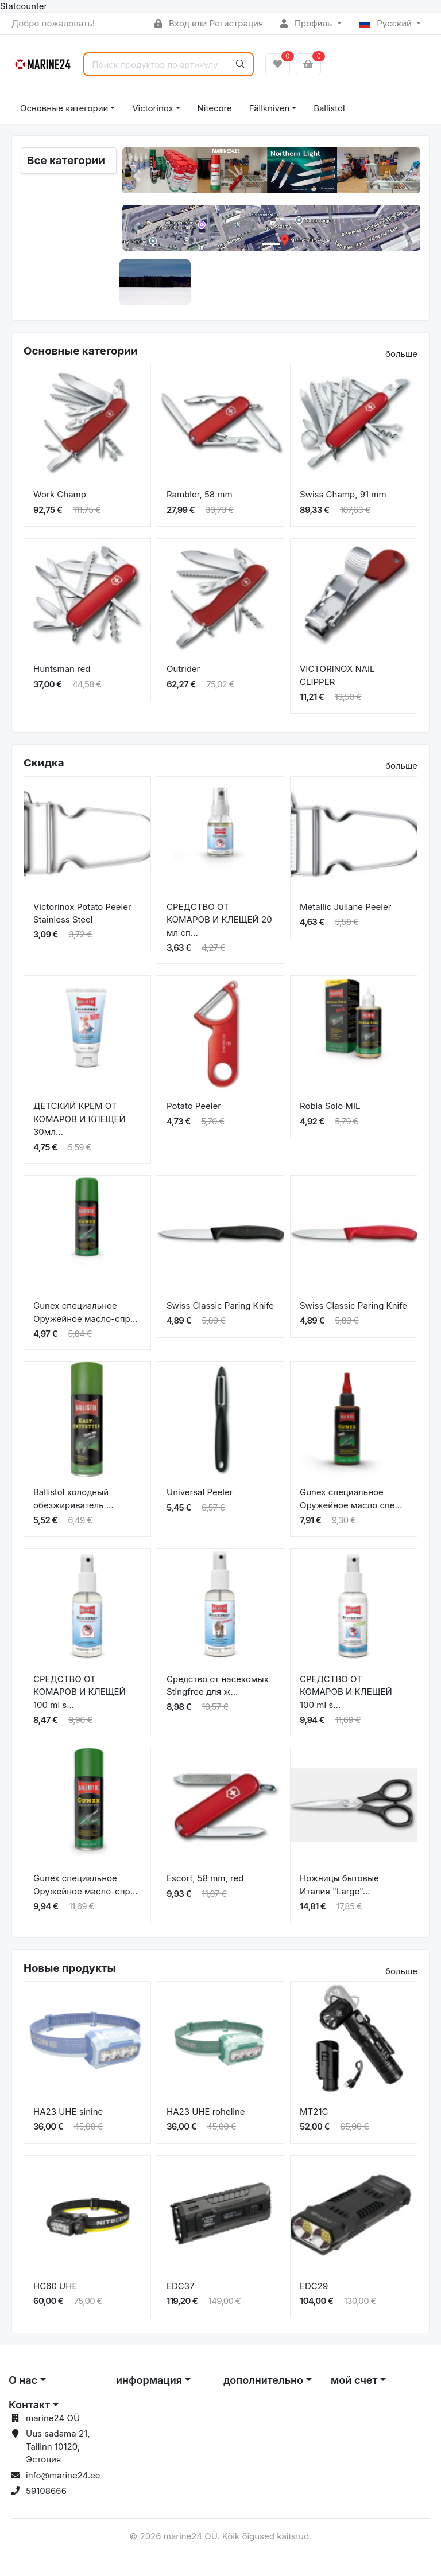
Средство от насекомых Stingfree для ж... (218, 1686)
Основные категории (64, 108)
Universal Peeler (200, 1492)
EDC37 (181, 2286)
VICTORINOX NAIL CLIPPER (337, 675)
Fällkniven (269, 108)
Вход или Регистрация (208, 23)
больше (401, 353)
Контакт (29, 2405)
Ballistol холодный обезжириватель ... (73, 1499)
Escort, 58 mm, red (205, 1878)
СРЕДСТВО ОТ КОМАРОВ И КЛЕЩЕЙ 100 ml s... (79, 1692)
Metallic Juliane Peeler (345, 906)
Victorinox (152, 108)
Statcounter (23, 6)
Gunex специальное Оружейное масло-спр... (85, 1312)
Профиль (307, 23)
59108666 (46, 2490)
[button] (137, 176)
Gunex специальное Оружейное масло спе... (351, 1499)
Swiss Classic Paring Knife (220, 1305)
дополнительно (263, 2380)
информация (149, 2380)
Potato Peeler (194, 1105)
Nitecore (215, 108)
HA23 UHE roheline (206, 2111)
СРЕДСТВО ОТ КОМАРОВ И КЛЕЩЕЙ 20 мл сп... (219, 919)
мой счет (354, 2380)
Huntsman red (62, 668)
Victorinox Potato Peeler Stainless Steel (82, 913)
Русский (387, 23)
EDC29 (314, 2286)
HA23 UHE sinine (68, 2111)
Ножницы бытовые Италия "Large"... (339, 1885)
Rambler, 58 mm (200, 494)
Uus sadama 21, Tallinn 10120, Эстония (58, 2446)
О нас (23, 2380)
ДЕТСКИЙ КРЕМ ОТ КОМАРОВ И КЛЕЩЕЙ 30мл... (79, 1118)
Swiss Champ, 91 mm (343, 494)
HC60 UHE (55, 2286)
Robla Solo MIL (330, 1105)
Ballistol (329, 108)
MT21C (314, 2111)
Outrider (183, 668)
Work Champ (59, 494)
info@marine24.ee (63, 2475)
